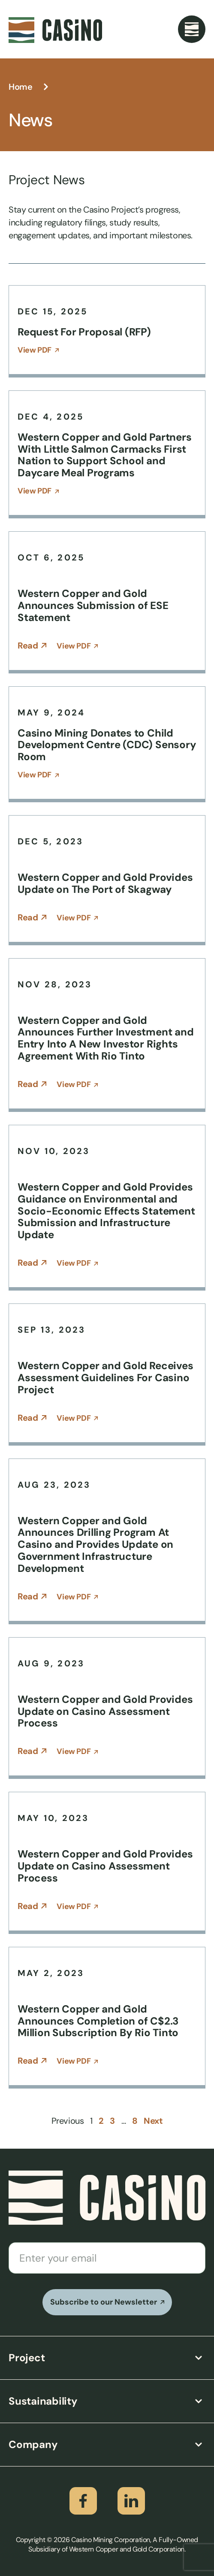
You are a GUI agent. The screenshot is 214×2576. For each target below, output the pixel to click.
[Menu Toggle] (191, 29)
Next (153, 2120)
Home (20, 86)
